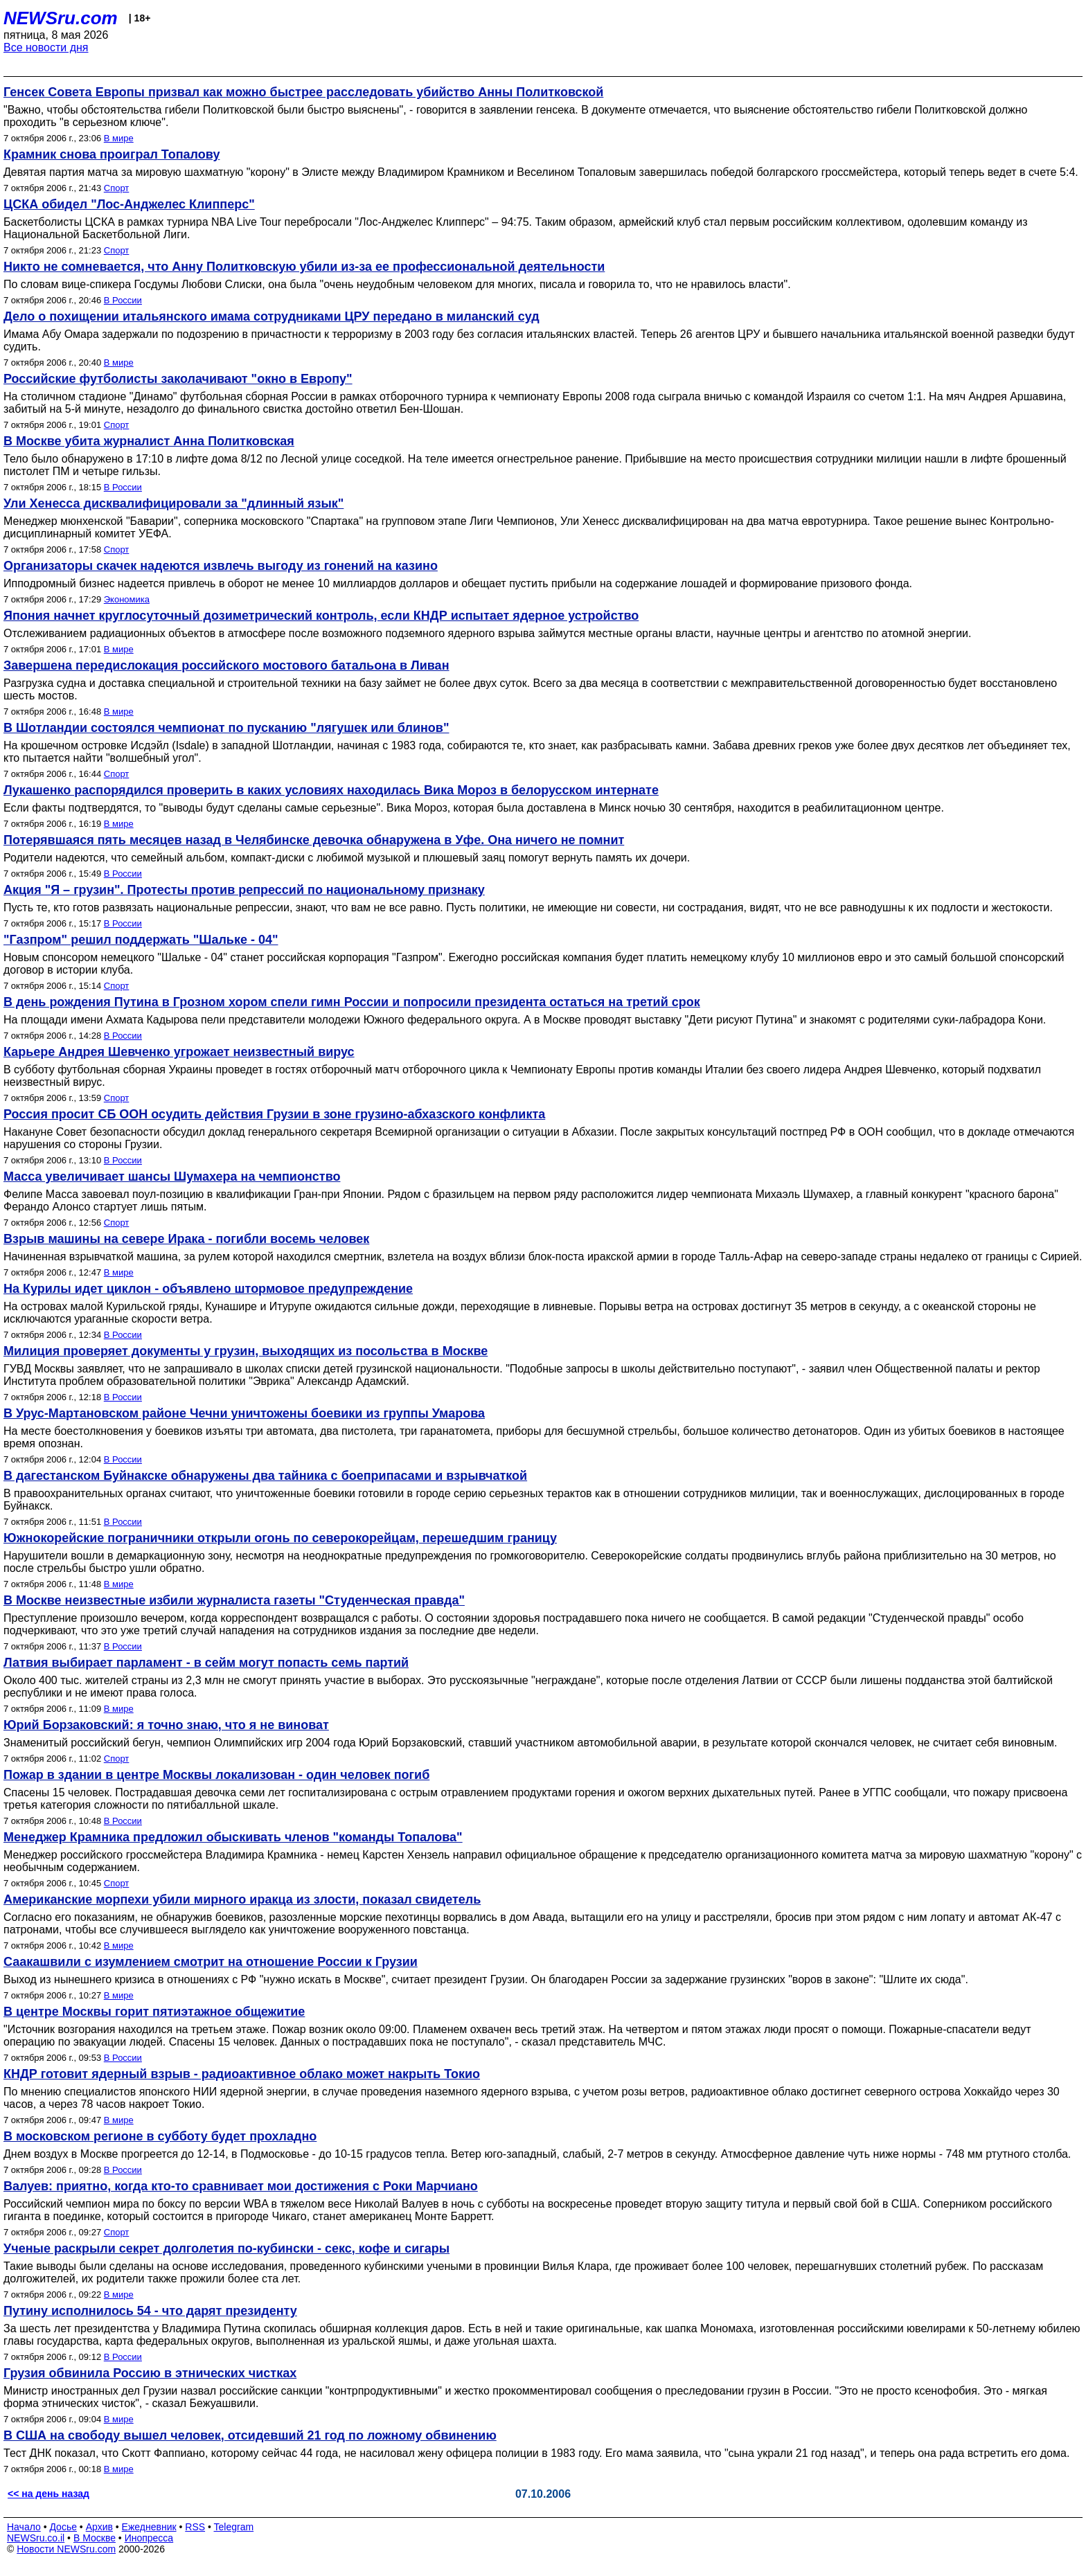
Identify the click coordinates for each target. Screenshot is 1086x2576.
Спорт (117, 188)
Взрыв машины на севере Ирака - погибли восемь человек (186, 1239)
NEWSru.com (60, 18)
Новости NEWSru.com (66, 2549)
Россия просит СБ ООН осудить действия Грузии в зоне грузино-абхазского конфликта (274, 1114)
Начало (24, 2526)
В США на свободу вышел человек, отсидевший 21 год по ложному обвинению (250, 2435)
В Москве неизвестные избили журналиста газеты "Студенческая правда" (234, 1600)
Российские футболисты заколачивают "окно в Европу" (178, 379)
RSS (195, 2526)
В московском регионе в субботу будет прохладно (160, 2136)
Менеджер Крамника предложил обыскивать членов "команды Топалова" (233, 1837)
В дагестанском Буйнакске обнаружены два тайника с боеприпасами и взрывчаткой (265, 1476)
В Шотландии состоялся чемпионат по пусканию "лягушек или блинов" (226, 728)
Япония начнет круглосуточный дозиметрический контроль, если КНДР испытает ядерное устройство (321, 616)
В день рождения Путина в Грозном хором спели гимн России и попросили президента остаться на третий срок (351, 1002)
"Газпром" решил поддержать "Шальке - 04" (140, 940)
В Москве (94, 2537)
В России (123, 300)
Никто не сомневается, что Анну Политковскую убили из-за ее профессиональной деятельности (304, 267)
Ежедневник (149, 2526)
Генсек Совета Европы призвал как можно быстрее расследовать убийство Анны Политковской (303, 92)
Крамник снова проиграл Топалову (111, 154)
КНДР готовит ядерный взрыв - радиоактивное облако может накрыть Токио (241, 2074)
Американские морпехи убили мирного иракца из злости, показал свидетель (242, 1899)
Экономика (127, 599)
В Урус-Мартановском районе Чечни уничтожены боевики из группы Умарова (244, 1413)
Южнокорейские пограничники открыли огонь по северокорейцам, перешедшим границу (280, 1538)
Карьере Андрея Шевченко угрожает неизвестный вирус (179, 1052)
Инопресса (149, 2537)
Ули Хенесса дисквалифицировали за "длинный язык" (173, 503)
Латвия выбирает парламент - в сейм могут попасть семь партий (206, 1663)
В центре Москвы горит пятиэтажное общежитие (154, 2012)
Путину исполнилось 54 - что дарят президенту (150, 2311)
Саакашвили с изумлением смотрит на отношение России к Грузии (210, 1962)
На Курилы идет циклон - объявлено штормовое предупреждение (208, 1289)
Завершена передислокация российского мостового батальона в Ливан (226, 665)
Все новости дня (46, 47)
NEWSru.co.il (35, 2537)
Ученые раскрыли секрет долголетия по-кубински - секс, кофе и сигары (226, 2248)
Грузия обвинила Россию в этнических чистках (149, 2373)
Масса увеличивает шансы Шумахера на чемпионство (171, 1176)
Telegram (234, 2526)
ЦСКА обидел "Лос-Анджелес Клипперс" (129, 204)
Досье (63, 2526)
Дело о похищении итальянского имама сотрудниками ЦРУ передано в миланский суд (271, 316)
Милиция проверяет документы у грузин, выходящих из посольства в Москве (245, 1351)
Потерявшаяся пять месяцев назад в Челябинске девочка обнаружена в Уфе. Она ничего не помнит (313, 840)
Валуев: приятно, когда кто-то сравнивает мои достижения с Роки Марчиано (240, 2186)
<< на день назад (48, 2493)
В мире (119, 138)
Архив (99, 2526)
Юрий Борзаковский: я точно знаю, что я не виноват (166, 1725)
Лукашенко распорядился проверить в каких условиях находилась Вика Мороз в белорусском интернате (331, 790)
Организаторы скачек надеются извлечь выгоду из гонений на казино (220, 566)
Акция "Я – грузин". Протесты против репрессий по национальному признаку (244, 890)
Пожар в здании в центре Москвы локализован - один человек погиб (216, 1775)
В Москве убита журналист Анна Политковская (148, 441)
